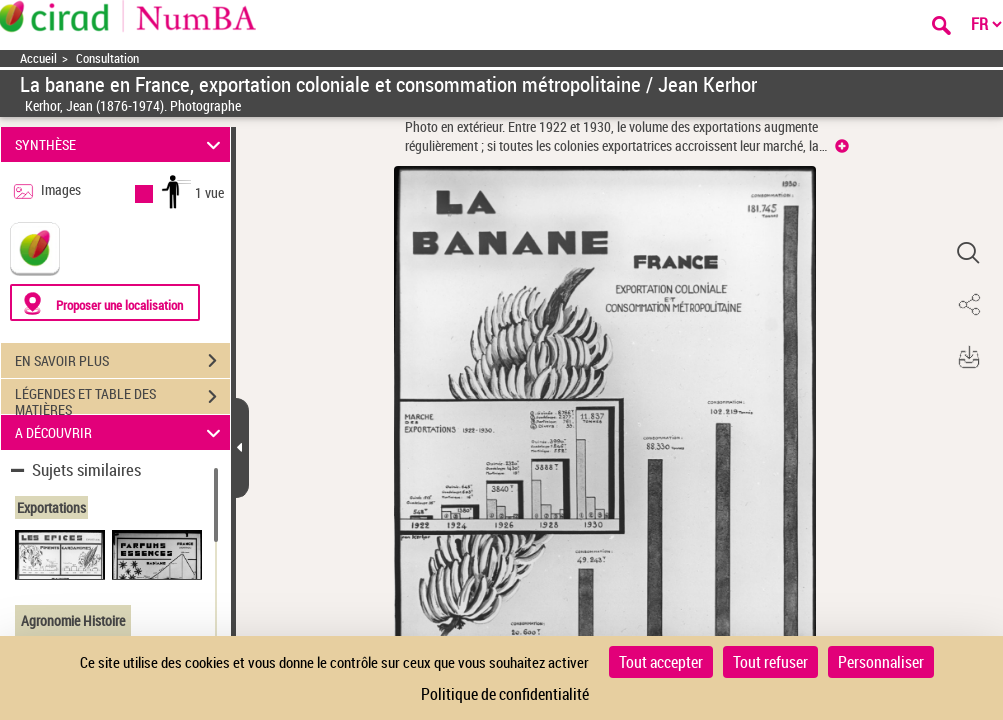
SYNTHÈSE (120, 144)
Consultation (107, 58)
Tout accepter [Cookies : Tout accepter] (661, 662)
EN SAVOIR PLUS (122, 361)
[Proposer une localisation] (105, 302)
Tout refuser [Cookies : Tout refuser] (770, 662)
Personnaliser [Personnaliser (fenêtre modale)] (881, 662)
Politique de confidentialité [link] (505, 694)
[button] (968, 253)
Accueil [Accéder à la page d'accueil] (38, 58)
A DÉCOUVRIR (120, 432)
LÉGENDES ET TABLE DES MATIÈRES (122, 399)
